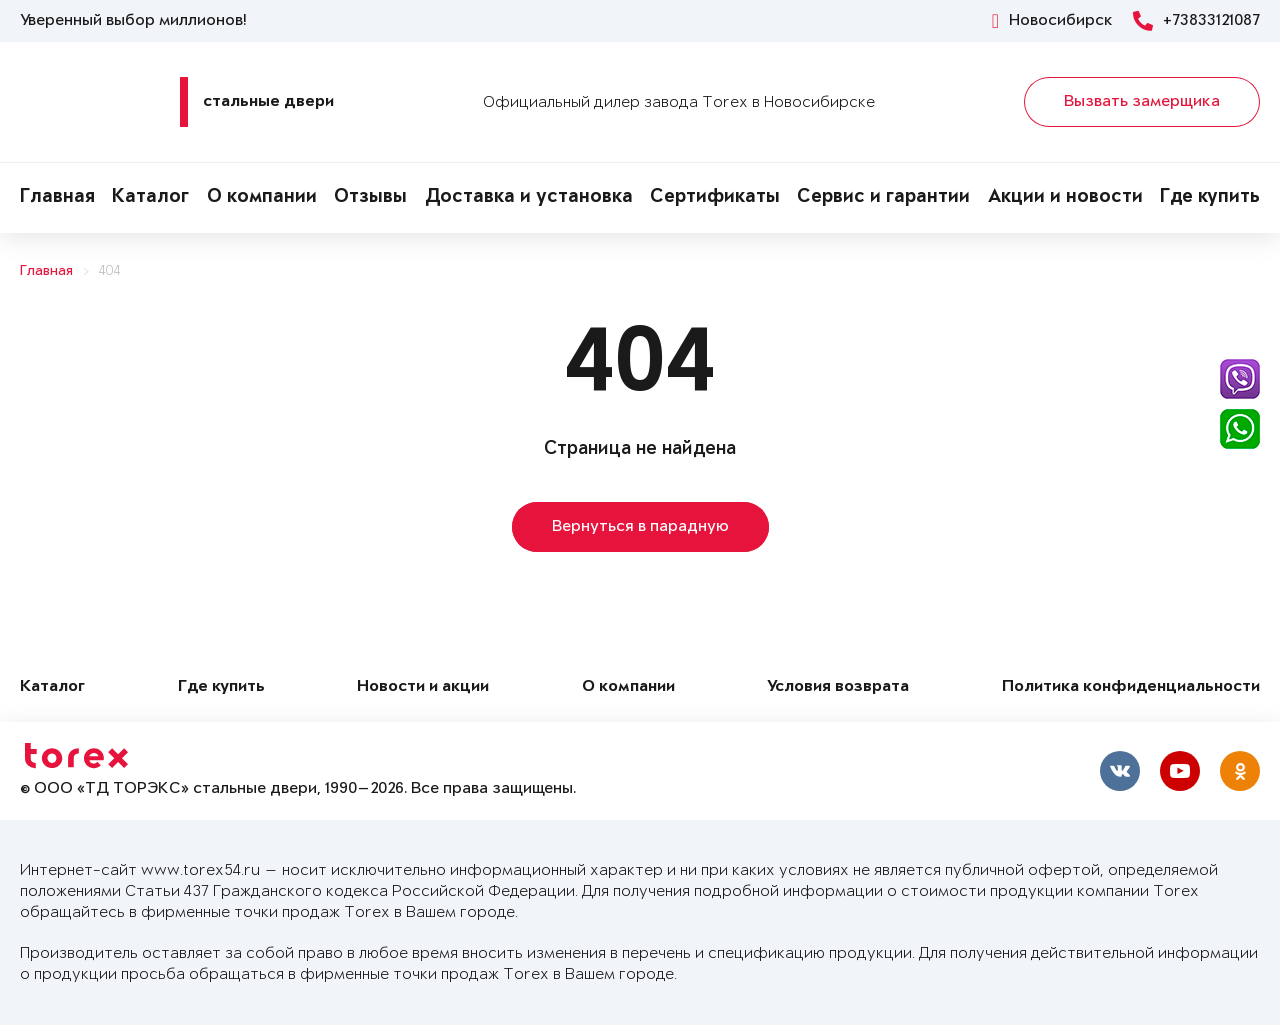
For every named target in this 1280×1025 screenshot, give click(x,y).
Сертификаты (715, 198)
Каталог (150, 198)
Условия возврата (838, 687)
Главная (57, 198)
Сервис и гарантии (883, 198)
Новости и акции (423, 687)
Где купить (1210, 198)
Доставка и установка (529, 198)
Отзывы (370, 198)
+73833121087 (1196, 21)
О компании (262, 198)
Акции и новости (1065, 198)
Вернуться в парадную (640, 527)
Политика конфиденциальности (1131, 687)
